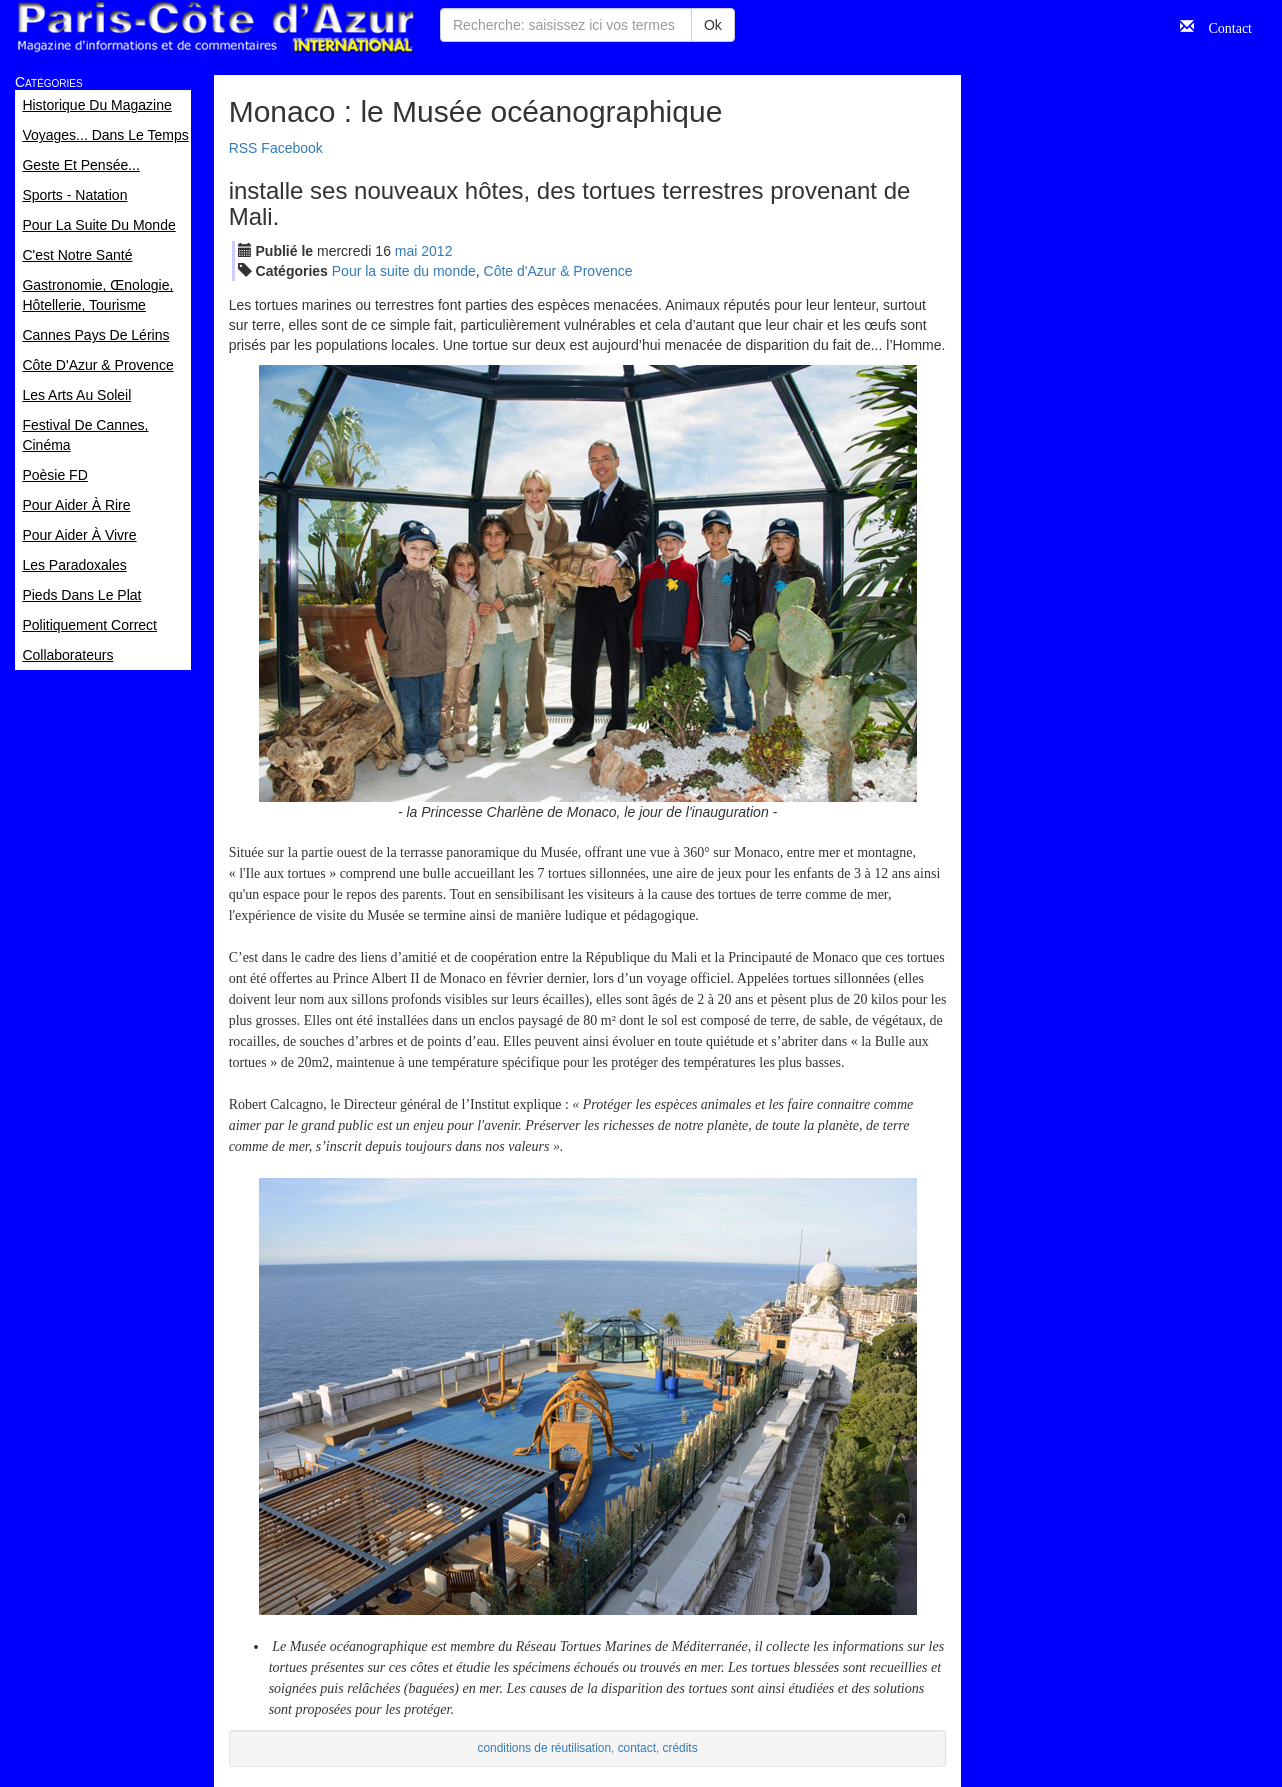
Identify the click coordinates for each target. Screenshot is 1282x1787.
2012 (436, 251)
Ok (713, 25)
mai (406, 251)
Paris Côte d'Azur (215, 27)
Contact (1223, 26)
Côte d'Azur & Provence (558, 271)
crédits (680, 1748)
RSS (243, 148)
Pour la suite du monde (404, 271)
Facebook (291, 148)
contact (637, 1748)
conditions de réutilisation (545, 1748)
